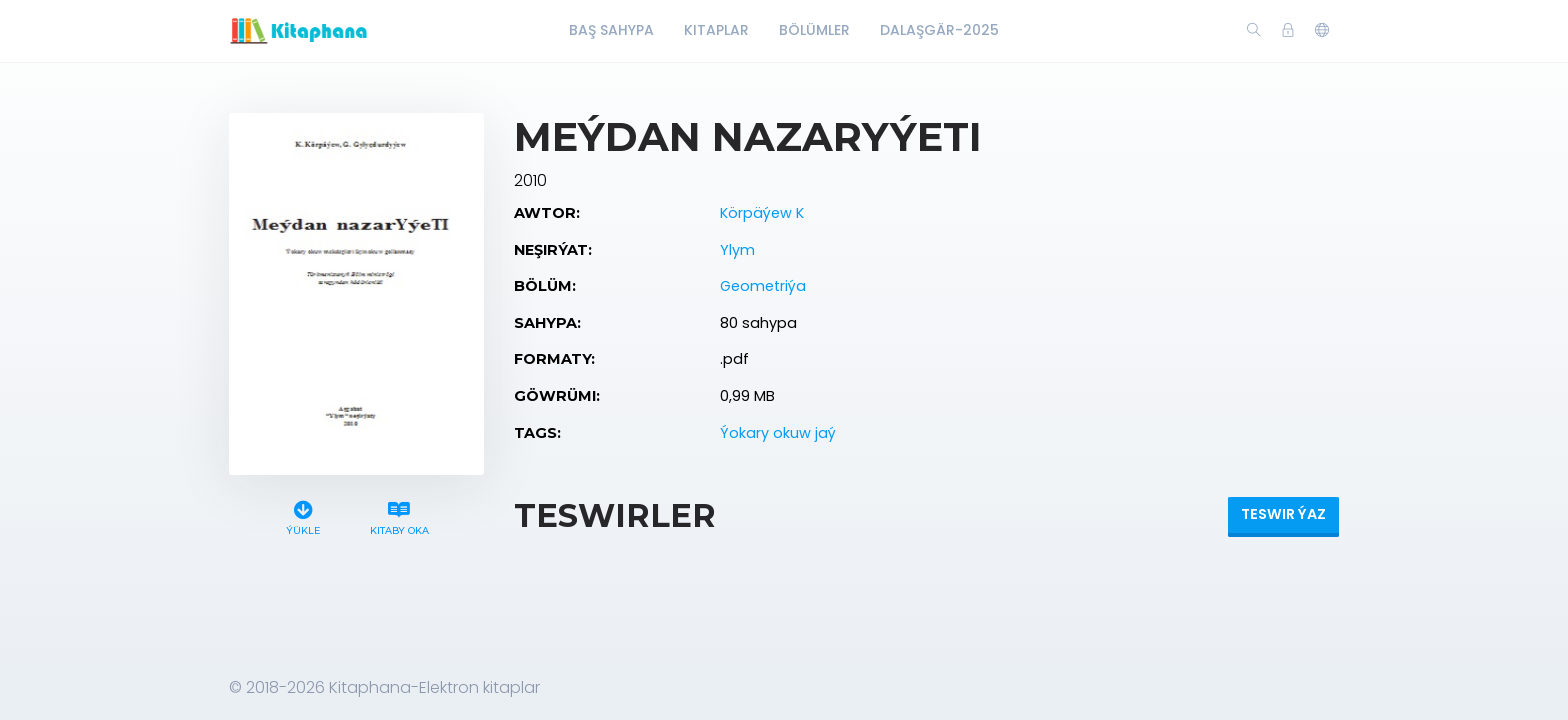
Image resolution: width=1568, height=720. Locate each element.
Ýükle (303, 515)
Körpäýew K (762, 213)
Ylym (737, 250)
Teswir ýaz (1283, 514)
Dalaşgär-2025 (939, 30)
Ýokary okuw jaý (778, 433)
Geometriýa (763, 286)
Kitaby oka (399, 515)
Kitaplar (716, 30)
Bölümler (814, 30)
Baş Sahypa (611, 30)
